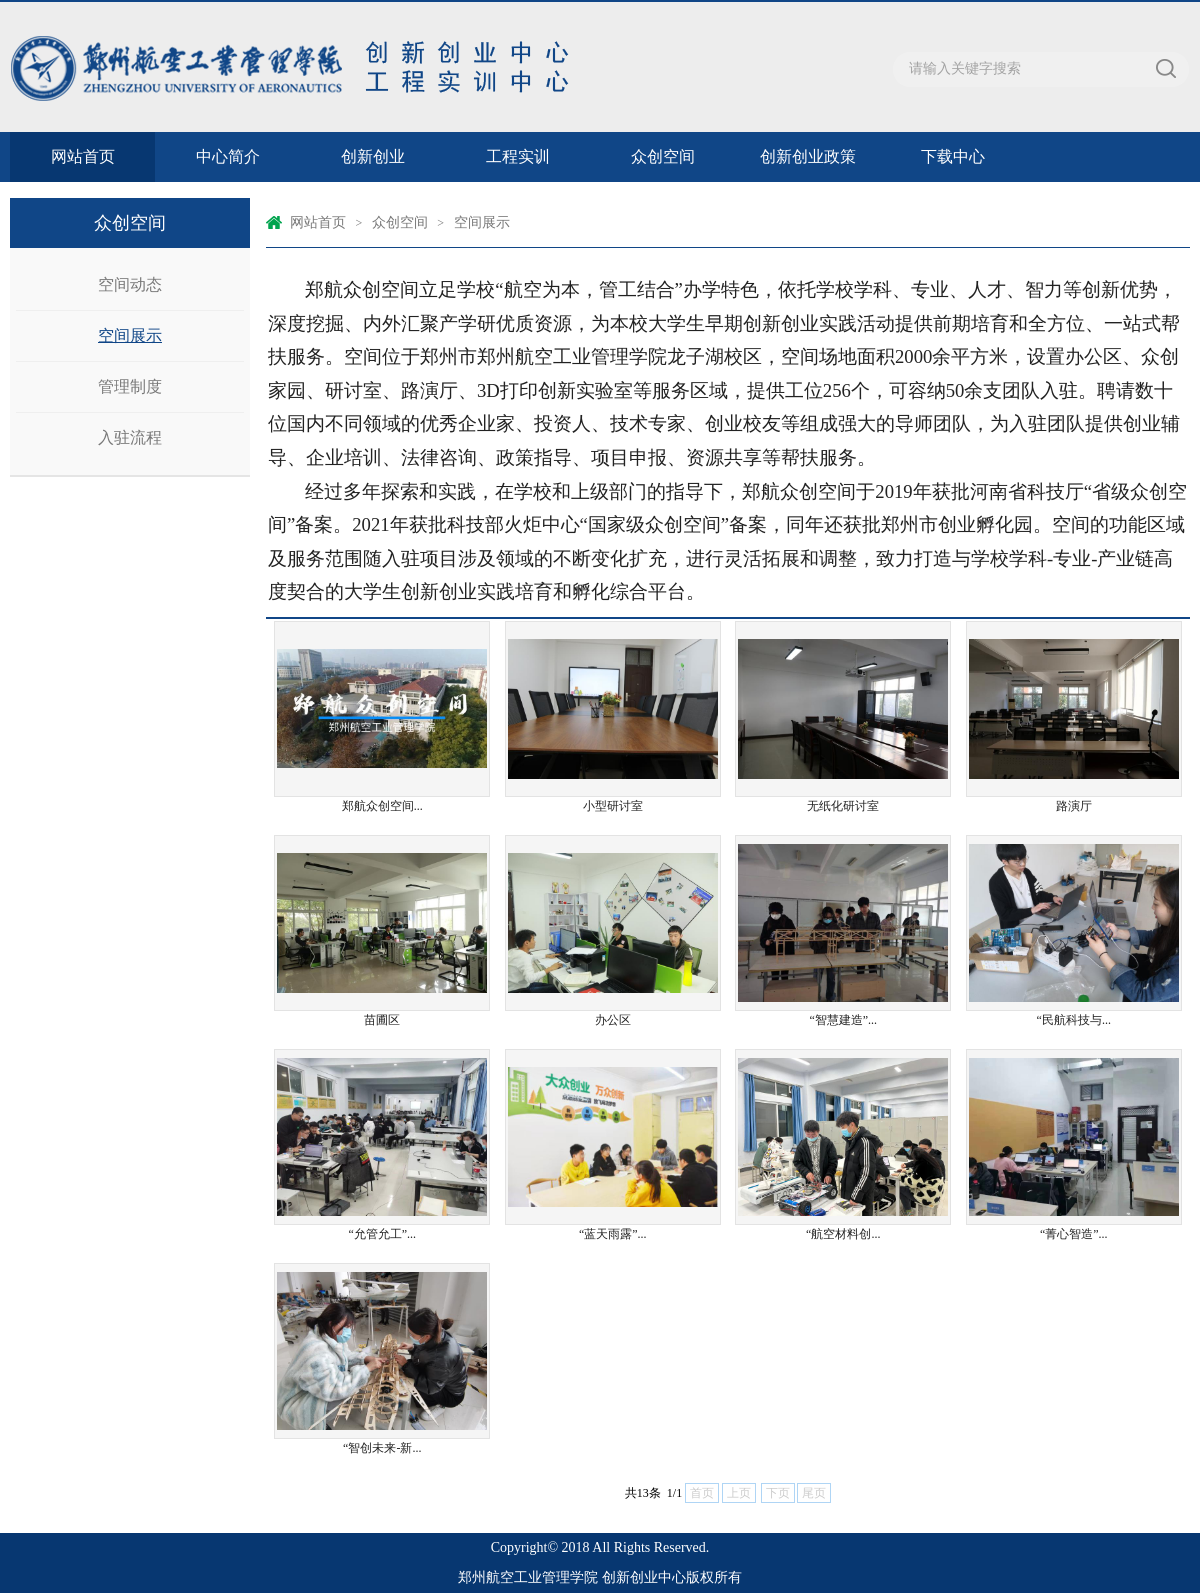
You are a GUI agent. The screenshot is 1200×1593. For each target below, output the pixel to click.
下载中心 (953, 156)
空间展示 (130, 335)
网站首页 (83, 156)
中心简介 (228, 156)
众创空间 (663, 156)
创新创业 (373, 156)
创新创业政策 (808, 156)
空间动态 (130, 284)
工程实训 (518, 156)
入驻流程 (130, 437)
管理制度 (130, 386)
